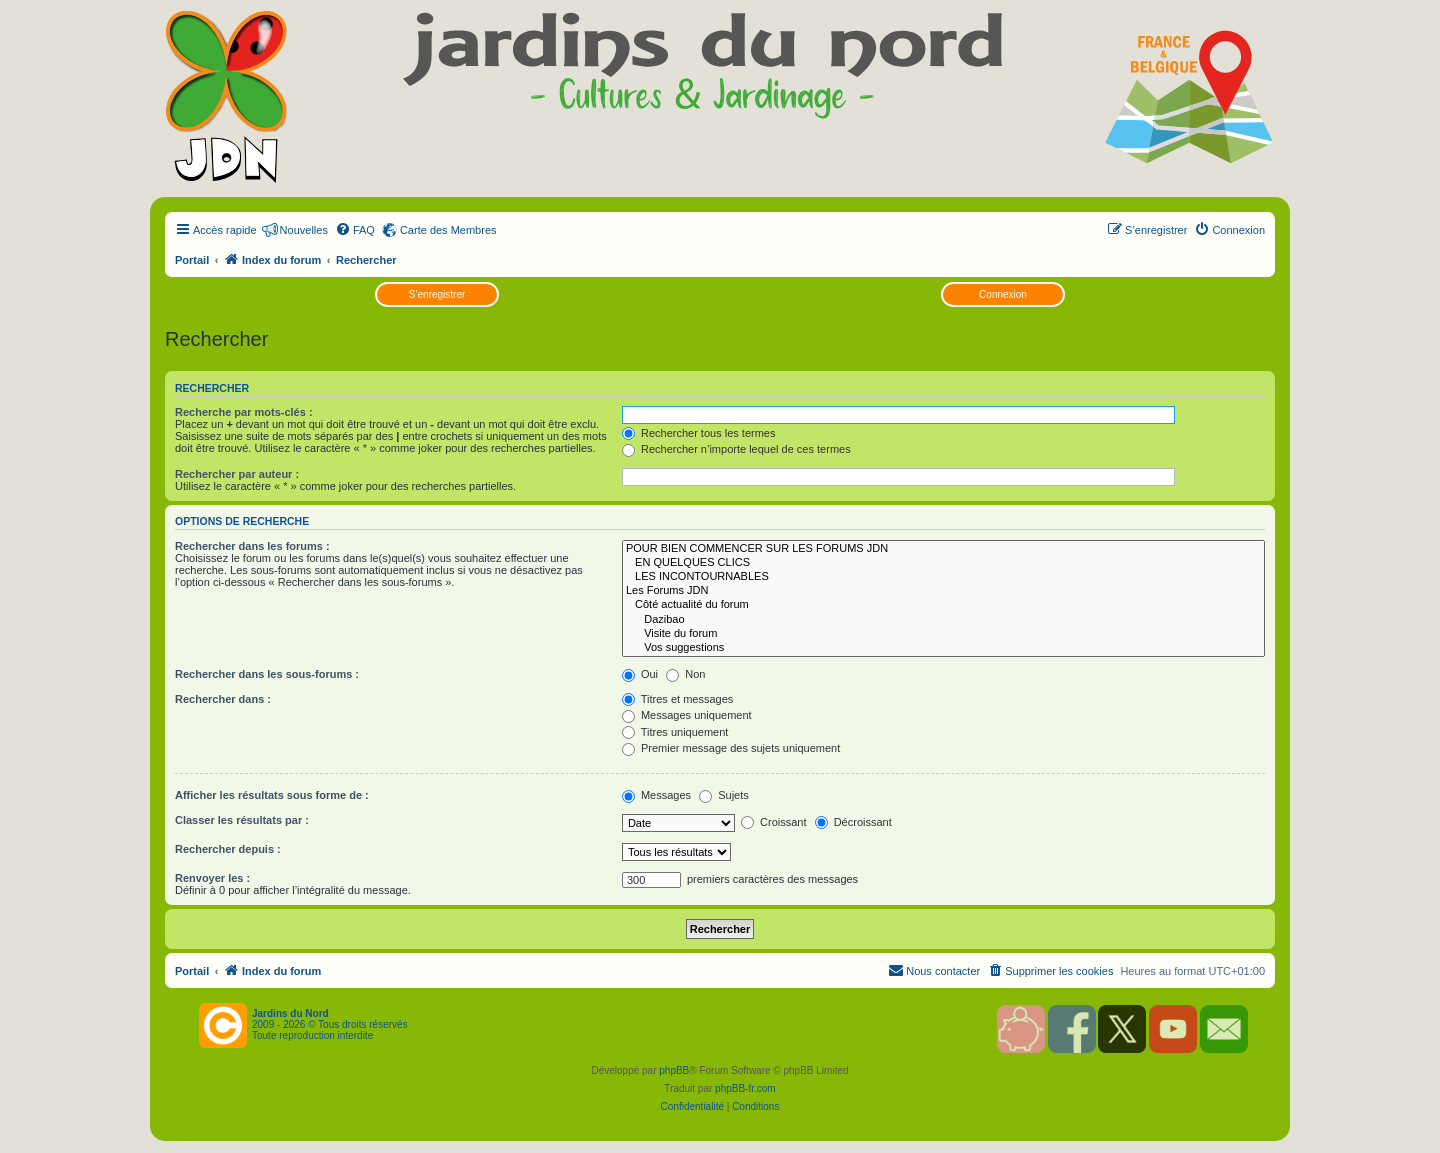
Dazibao (943, 620)
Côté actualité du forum (943, 605)
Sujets (724, 795)
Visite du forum (943, 634)
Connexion (1003, 294)
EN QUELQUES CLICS (943, 563)
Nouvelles (304, 230)
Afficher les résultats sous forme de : (272, 795)
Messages (656, 795)
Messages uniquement (687, 715)
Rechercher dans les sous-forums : (267, 674)
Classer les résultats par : (242, 820)
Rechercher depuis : (228, 849)
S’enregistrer (437, 294)
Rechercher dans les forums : (252, 546)
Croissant (774, 822)
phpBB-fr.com (745, 1088)
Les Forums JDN (943, 591)
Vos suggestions (943, 648)
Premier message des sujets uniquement (731, 748)
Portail (192, 260)
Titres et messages (677, 699)
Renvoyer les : (212, 878)
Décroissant (853, 822)
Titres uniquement (675, 732)
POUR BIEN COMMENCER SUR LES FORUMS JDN (943, 549)
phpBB (674, 1070)
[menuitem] (355, 230)
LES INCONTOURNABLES (943, 577)
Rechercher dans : (223, 699)
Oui (640, 674)
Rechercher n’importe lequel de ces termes (736, 449)
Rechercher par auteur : (237, 474)
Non (685, 674)
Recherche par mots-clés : (244, 412)
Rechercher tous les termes (699, 433)
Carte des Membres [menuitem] (448, 230)
